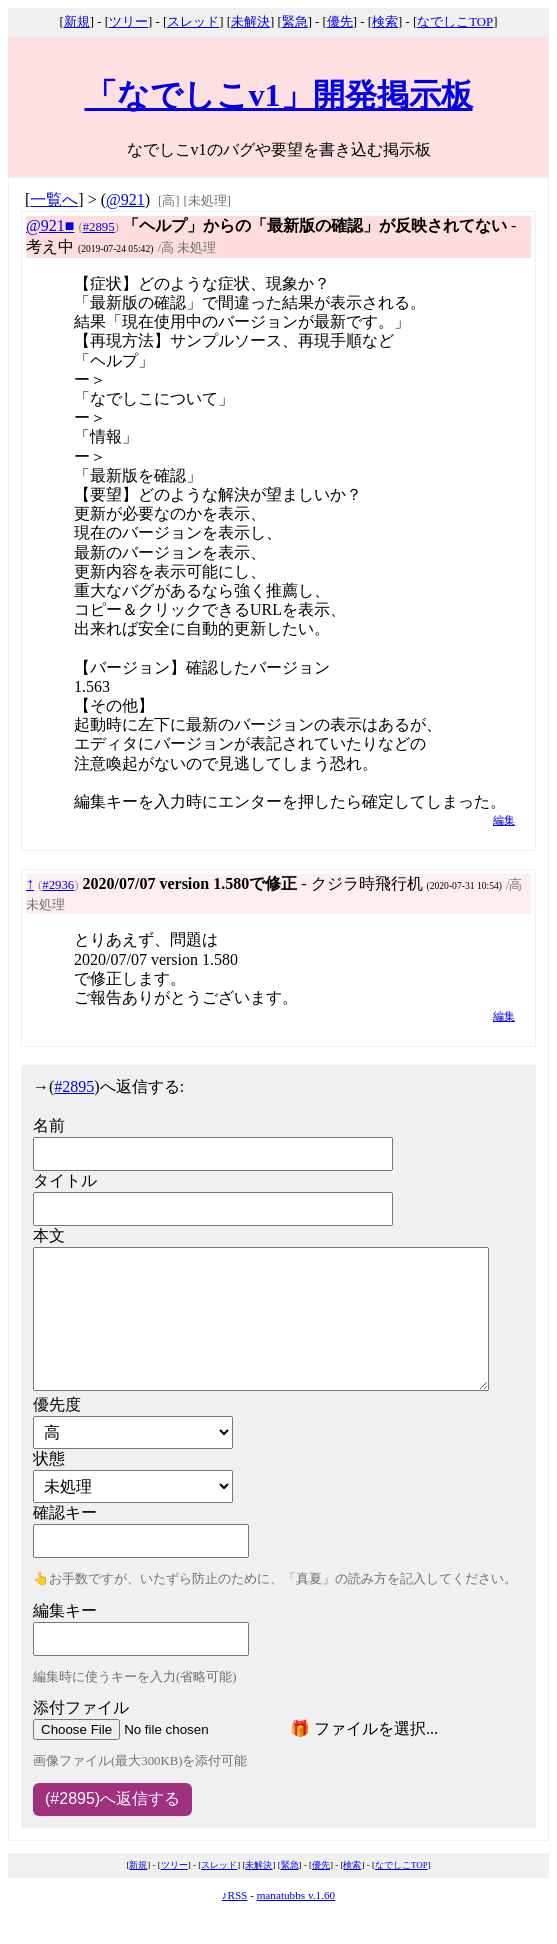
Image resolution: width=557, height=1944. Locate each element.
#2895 (99, 227)
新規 (77, 22)
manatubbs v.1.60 (296, 1895)
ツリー (128, 22)
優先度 (57, 1404)
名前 (49, 1125)
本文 (49, 1235)
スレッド (193, 22)
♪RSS (235, 1895)
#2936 (58, 885)
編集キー (65, 1610)
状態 (49, 1458)
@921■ (50, 225)
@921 (125, 199)
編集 (504, 820)
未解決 (250, 22)
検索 (385, 22)
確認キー (65, 1512)
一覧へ (54, 199)
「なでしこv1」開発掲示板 (279, 95)
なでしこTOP (455, 22)
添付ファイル (81, 1707)
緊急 (295, 22)
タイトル (65, 1180)
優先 (340, 22)
